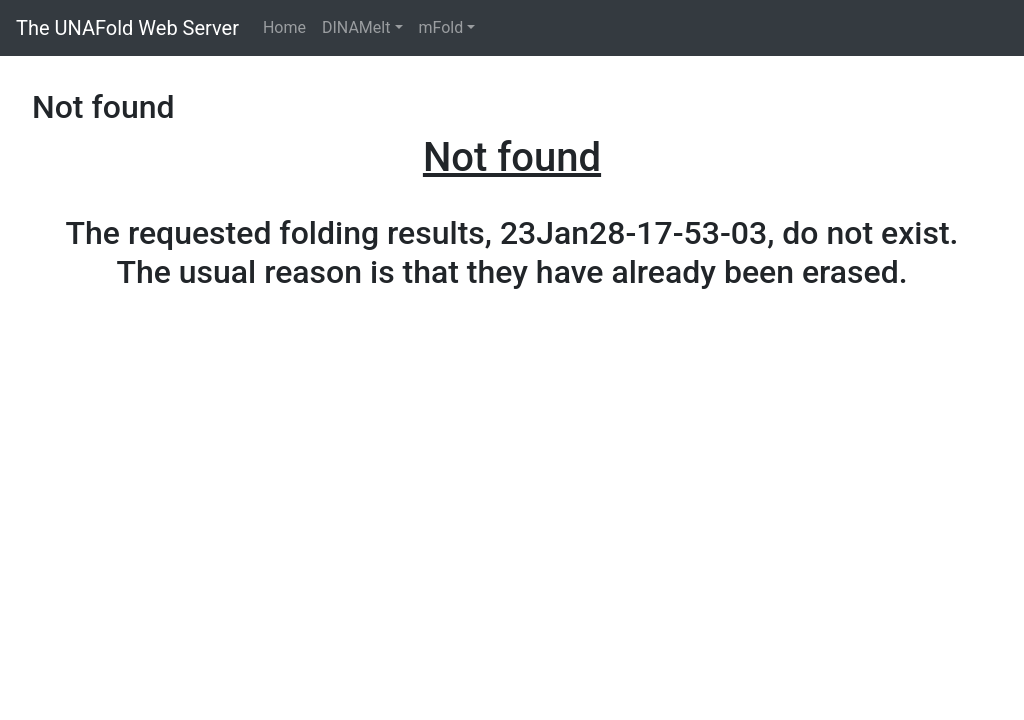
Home (284, 27)
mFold (441, 27)
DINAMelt (356, 27)
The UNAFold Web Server (127, 28)
